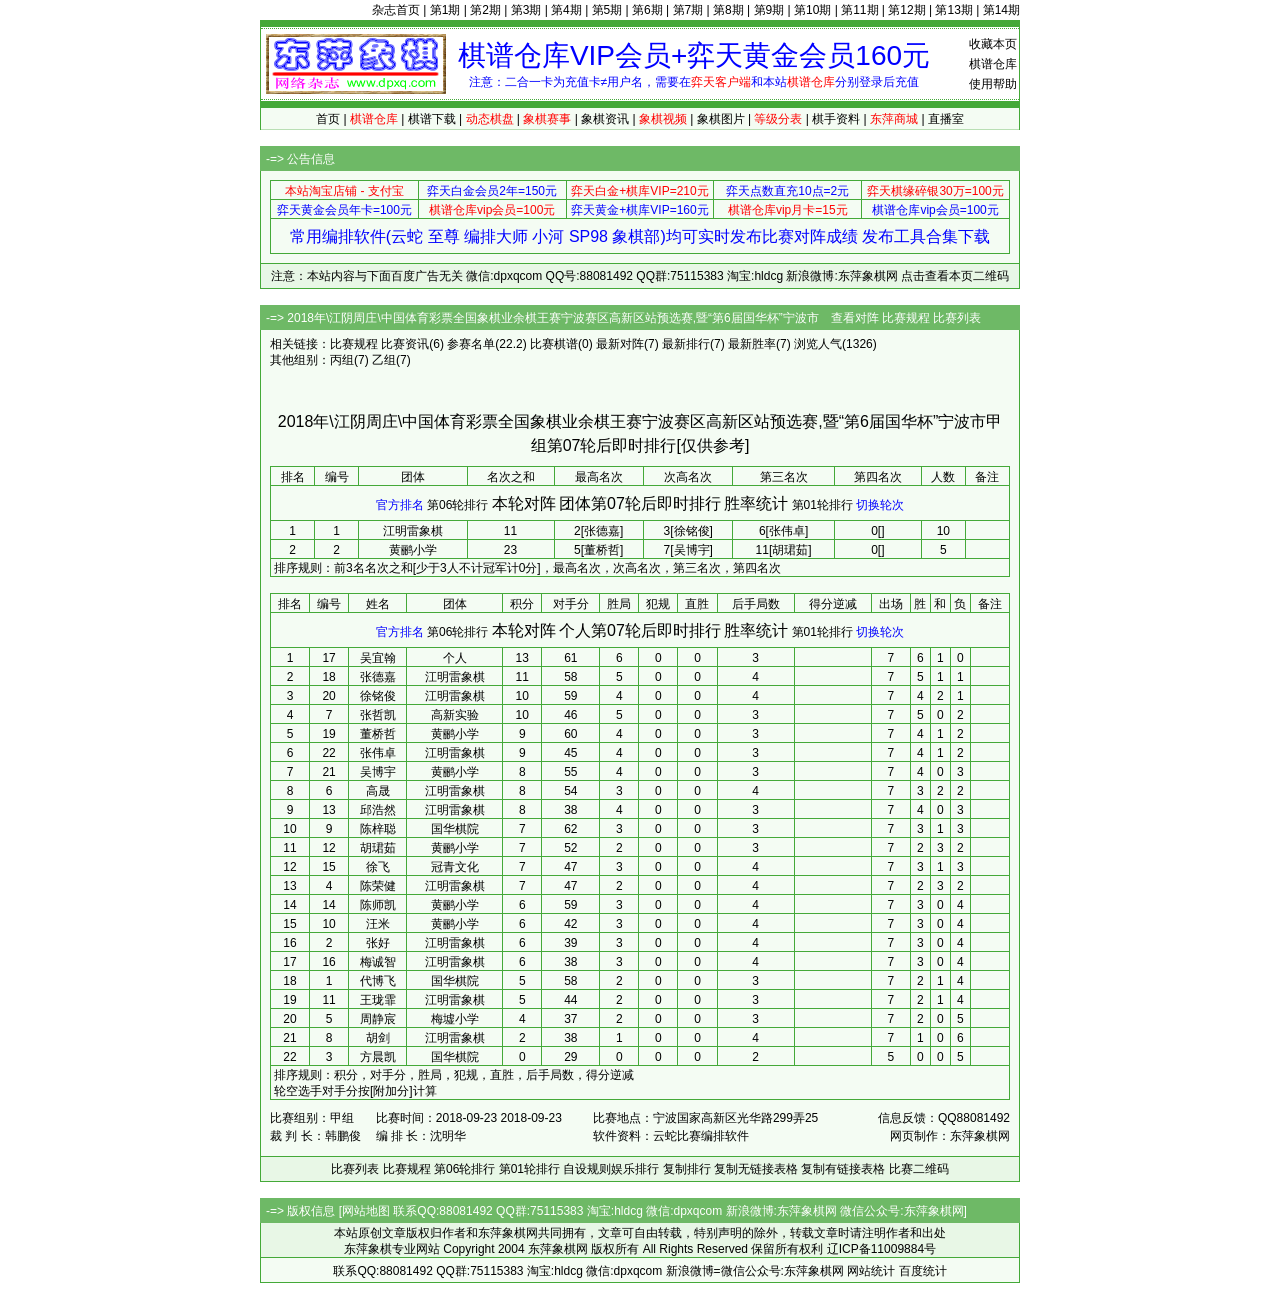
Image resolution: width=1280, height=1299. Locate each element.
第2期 (485, 10)
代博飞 (378, 981)
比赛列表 (957, 318)
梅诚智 (378, 962)
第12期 (906, 10)
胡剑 (378, 1038)
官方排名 (400, 505)
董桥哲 (378, 734)
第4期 (566, 10)
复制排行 (687, 1169)
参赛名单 (471, 344)
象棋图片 (721, 119)
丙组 (342, 360)
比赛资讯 (405, 344)
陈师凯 (378, 905)
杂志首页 (396, 10)
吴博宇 (378, 772)
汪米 (378, 924)
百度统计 (923, 1271)
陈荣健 (378, 886)
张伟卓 (378, 753)
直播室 (946, 119)
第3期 (526, 10)
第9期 (769, 10)
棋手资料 (836, 119)
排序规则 (298, 568)
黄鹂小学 (413, 550)
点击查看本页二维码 (955, 276)
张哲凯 (378, 715)
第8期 (728, 10)
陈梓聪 (378, 829)
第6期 (647, 10)
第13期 (953, 10)
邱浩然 (378, 810)
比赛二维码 (919, 1169)
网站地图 (366, 1211)
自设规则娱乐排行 (611, 1169)
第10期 (812, 10)
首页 (328, 119)
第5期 (607, 10)
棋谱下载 (432, 119)
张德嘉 (378, 677)
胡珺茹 (378, 848)
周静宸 (378, 1019)
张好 (378, 943)
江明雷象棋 (413, 531)
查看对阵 (855, 318)
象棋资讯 (605, 119)
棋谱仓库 (993, 64)
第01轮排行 (822, 505)
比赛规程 (906, 318)
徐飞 (378, 867)
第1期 (445, 10)
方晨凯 (378, 1057)
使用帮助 (993, 84)
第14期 (1001, 10)
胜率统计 (756, 503)
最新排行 (686, 344)
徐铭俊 (378, 696)
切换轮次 (880, 505)
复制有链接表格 (843, 1169)
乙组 (384, 360)
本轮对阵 (524, 503)
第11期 (859, 10)
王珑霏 (378, 1000)
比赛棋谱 (554, 344)
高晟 (378, 791)
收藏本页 (993, 44)
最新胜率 (752, 344)
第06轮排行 (457, 505)
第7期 (688, 10)
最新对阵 (620, 344)
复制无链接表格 (756, 1169)
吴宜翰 (378, 658)
